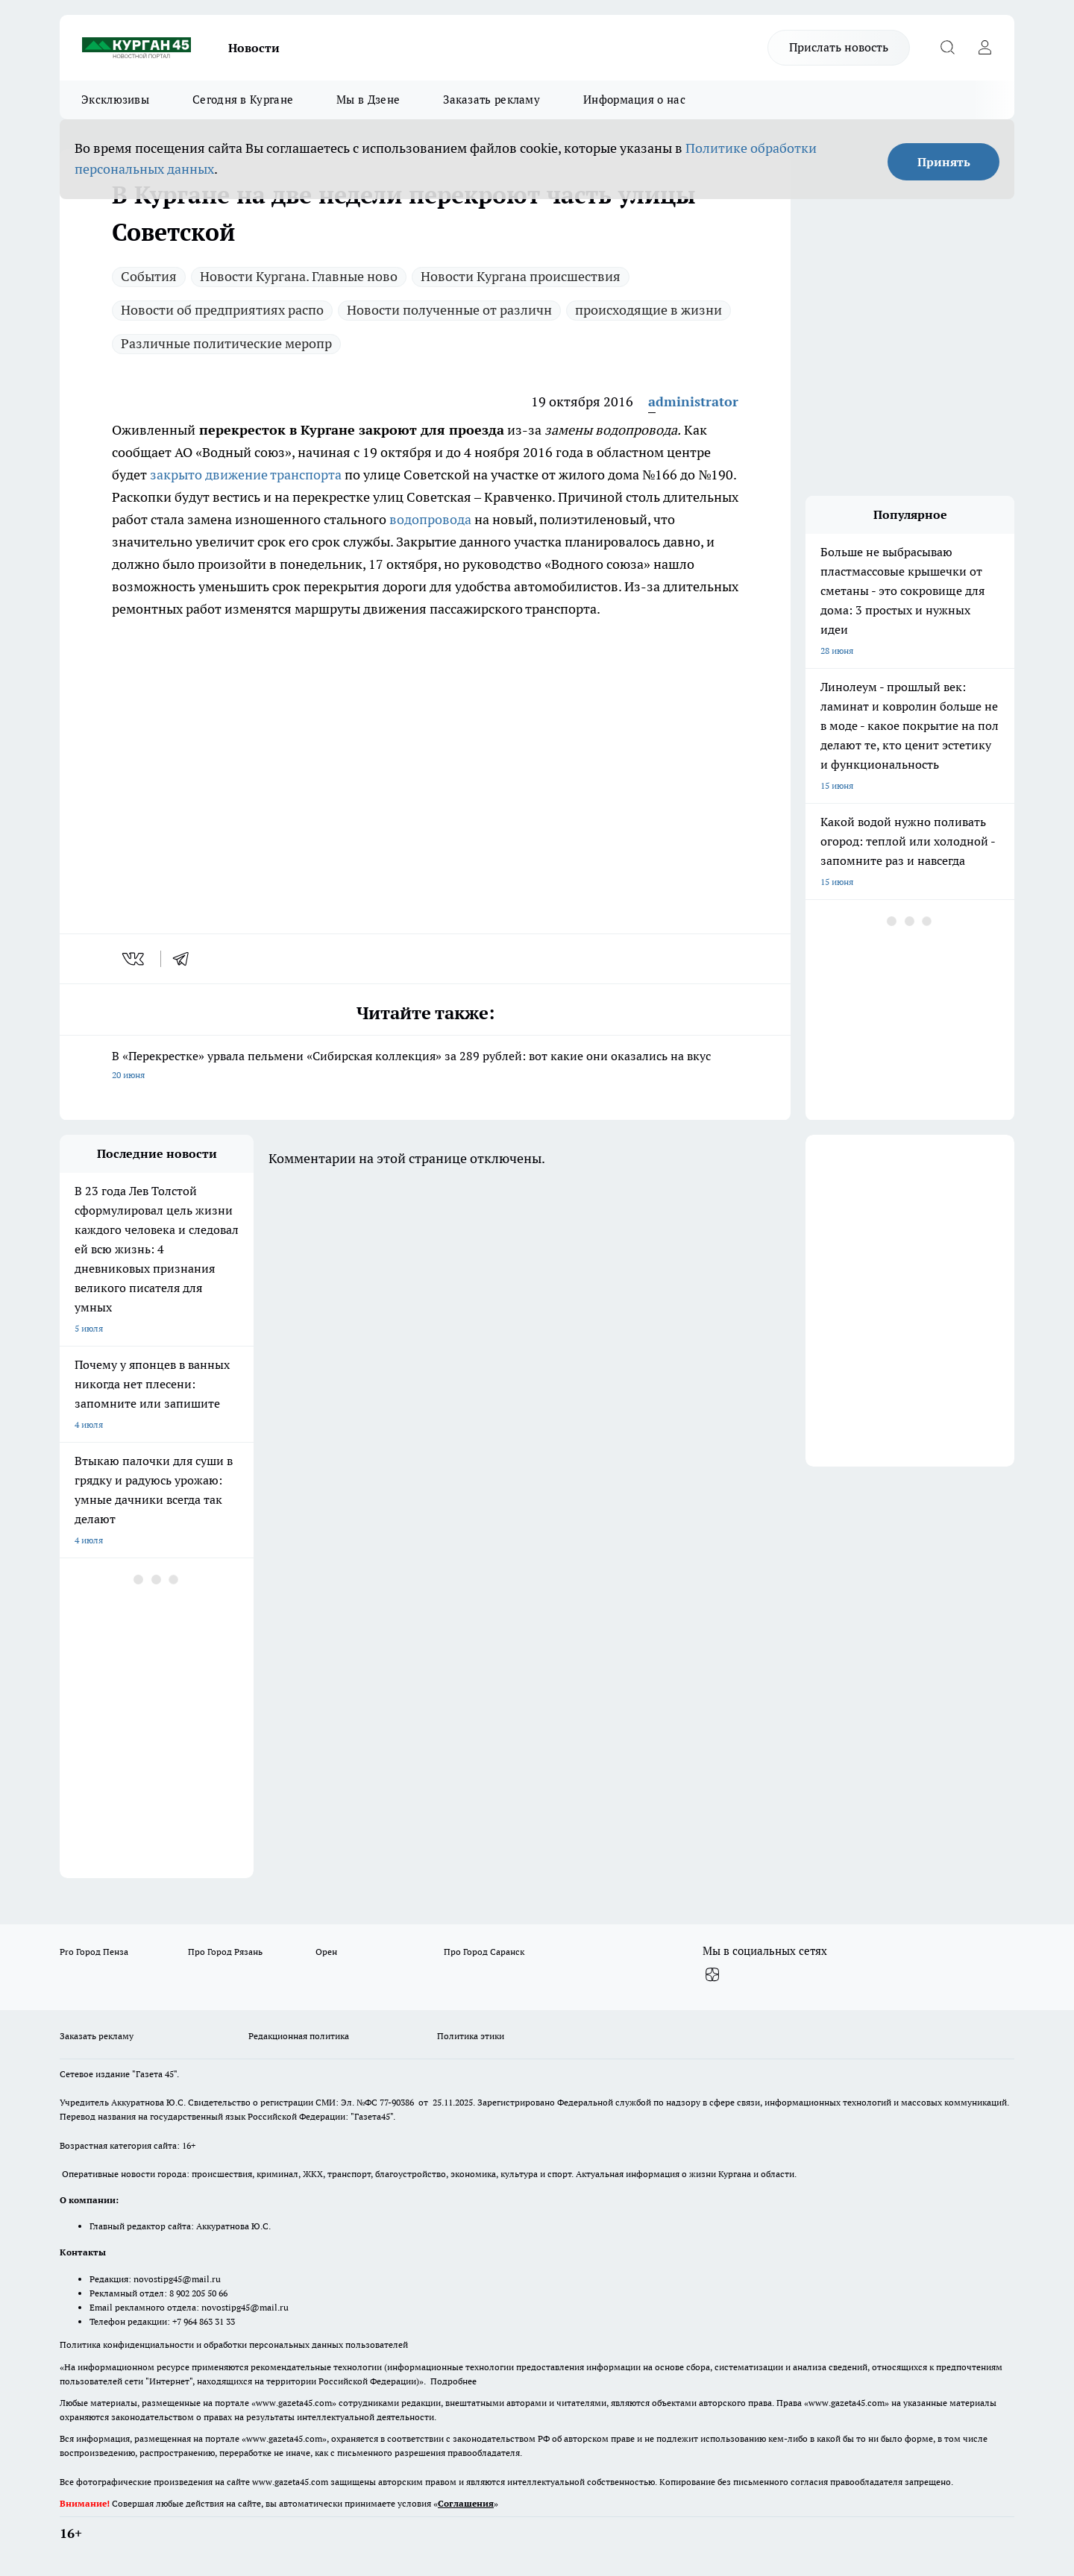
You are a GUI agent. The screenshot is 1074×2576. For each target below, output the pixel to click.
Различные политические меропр (226, 343)
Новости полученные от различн (449, 309)
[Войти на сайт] (984, 48)
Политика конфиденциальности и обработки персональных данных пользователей (234, 2344)
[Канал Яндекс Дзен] (712, 1975)
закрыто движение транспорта (246, 474)
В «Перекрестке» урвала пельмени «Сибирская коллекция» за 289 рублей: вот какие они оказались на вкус (425, 1066)
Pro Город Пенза (94, 1951)
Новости (254, 47)
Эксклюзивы (115, 99)
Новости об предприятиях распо (222, 309)
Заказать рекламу (491, 99)
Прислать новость (838, 47)
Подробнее (453, 2381)
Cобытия (149, 276)
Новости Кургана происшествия (521, 276)
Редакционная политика (298, 2035)
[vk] (135, 958)
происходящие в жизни (648, 309)
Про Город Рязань (225, 1951)
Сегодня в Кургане (242, 99)
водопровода (428, 519)
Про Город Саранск (484, 1951)
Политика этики (470, 2035)
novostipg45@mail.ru (177, 2278)
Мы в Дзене (368, 99)
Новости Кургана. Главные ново (299, 276)
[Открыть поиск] (947, 48)
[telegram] (186, 958)
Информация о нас (634, 99)
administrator (693, 401)
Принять (943, 161)
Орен (326, 1951)
